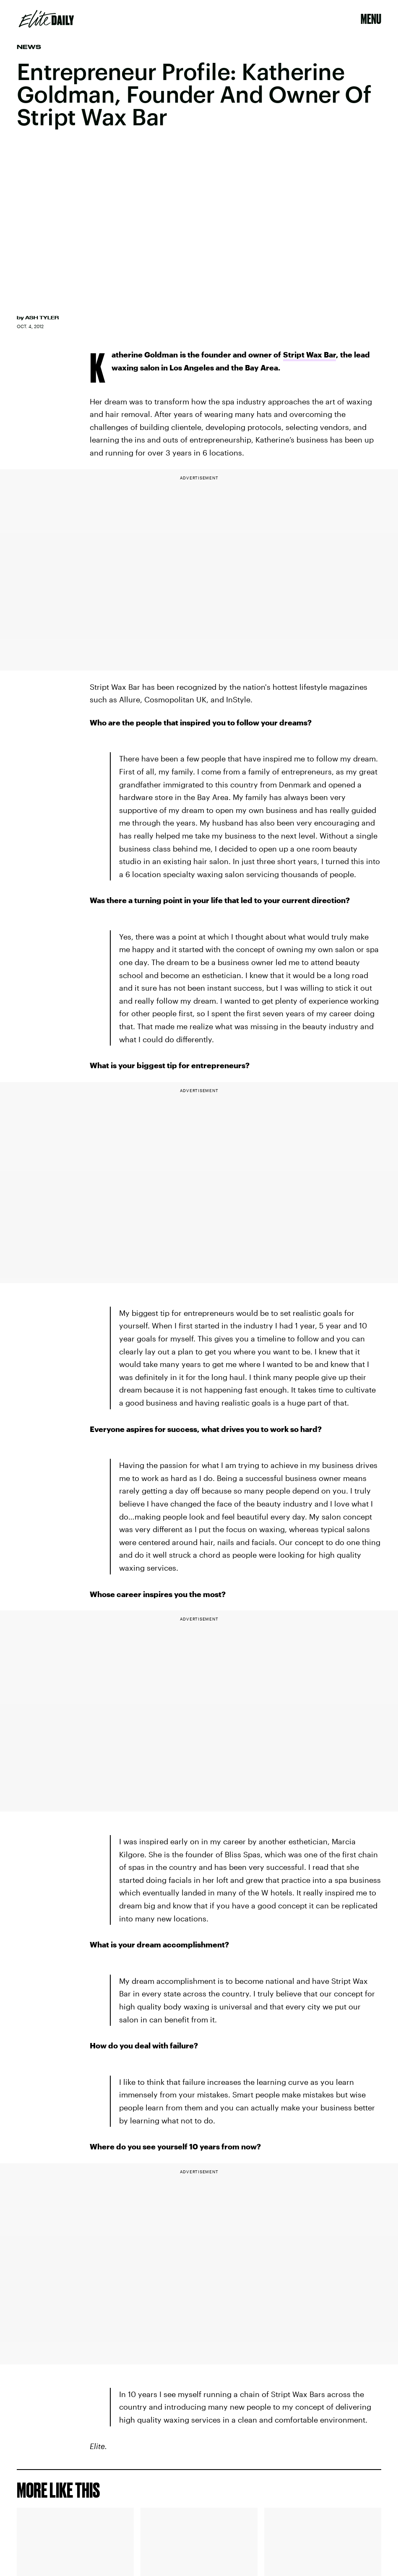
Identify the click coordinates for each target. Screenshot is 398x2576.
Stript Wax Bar (309, 354)
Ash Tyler (42, 317)
